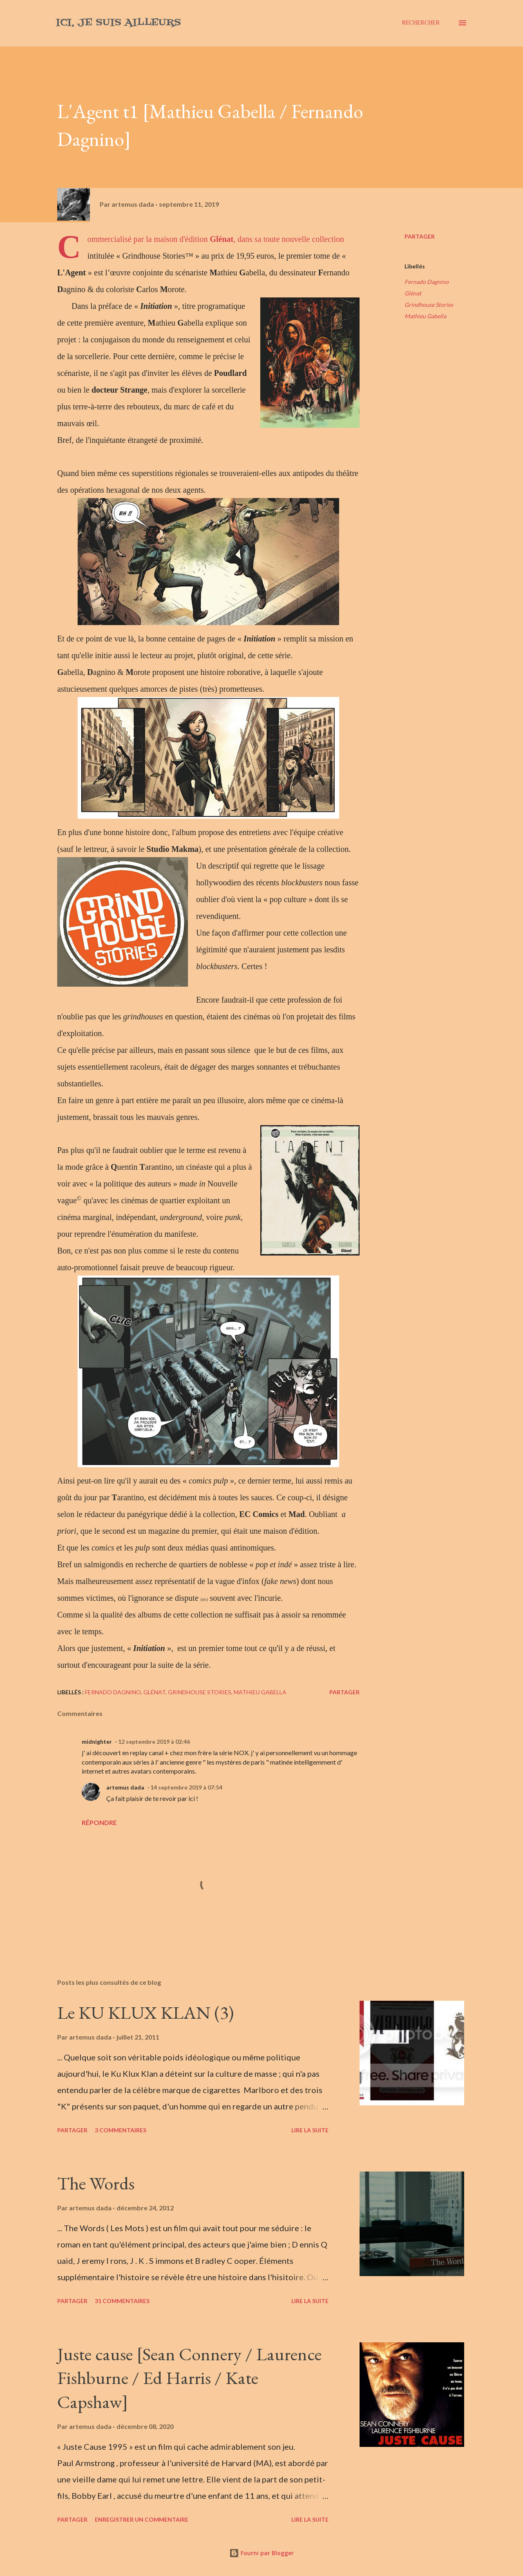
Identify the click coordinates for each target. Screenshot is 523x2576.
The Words (95, 2183)
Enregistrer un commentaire (141, 2519)
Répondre (99, 1822)
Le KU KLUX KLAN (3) (145, 2012)
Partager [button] (420, 236)
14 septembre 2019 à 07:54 (186, 1787)
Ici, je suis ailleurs (118, 22)
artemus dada (125, 1787)
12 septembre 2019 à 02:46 (154, 1741)
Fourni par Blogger (261, 2553)
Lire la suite (310, 2130)
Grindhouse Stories (429, 304)
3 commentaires (120, 2130)
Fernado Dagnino (427, 281)
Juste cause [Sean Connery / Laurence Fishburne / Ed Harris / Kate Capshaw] (189, 2377)
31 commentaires (122, 2300)
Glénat (413, 293)
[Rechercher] (421, 23)
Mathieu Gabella (425, 316)
